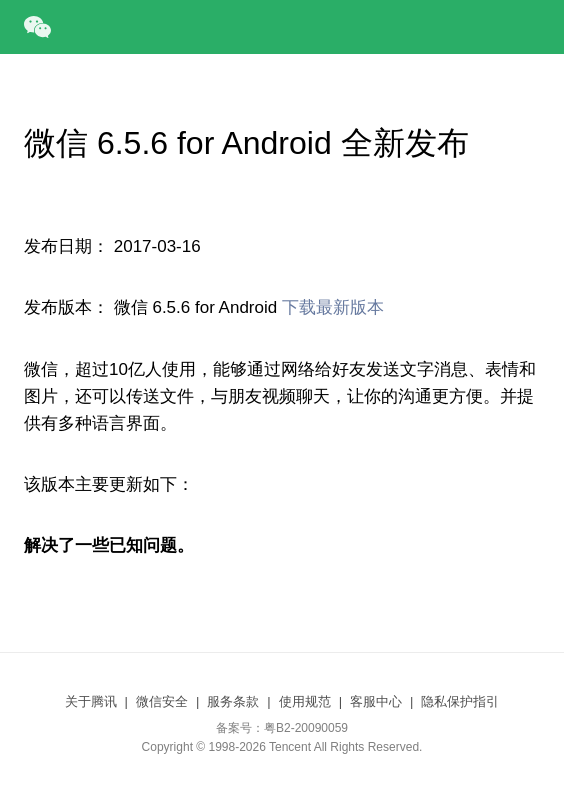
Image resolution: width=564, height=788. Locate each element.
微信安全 (162, 701)
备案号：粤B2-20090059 (282, 728)
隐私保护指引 (460, 701)
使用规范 (305, 701)
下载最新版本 (333, 307)
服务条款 (233, 701)
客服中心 (376, 701)
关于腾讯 (91, 701)
